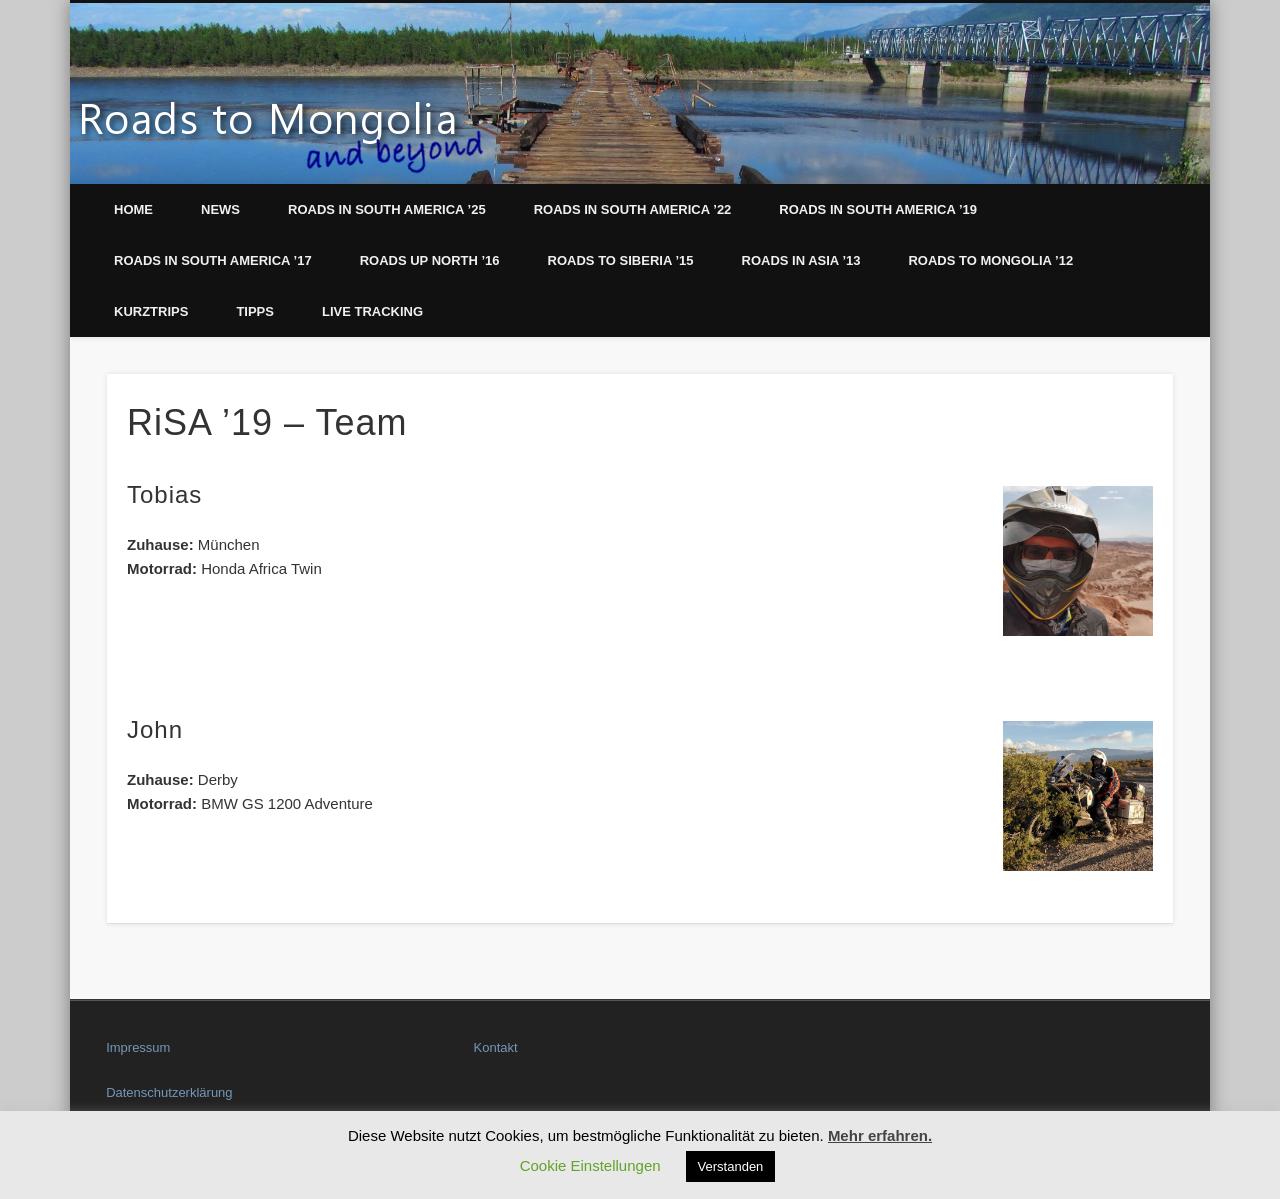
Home (133, 209)
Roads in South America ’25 (387, 209)
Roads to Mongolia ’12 (990, 260)
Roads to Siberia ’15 (621, 260)
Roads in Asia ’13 (801, 260)
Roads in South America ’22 (633, 209)
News (220, 209)
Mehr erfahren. (880, 1135)
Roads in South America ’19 (878, 209)
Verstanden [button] (731, 1166)
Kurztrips (151, 311)
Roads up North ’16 (430, 260)
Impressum (138, 1047)
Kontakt (496, 1047)
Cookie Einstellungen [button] (590, 1165)
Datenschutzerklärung (169, 1092)
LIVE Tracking (372, 311)
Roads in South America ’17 (213, 260)
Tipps (255, 311)
